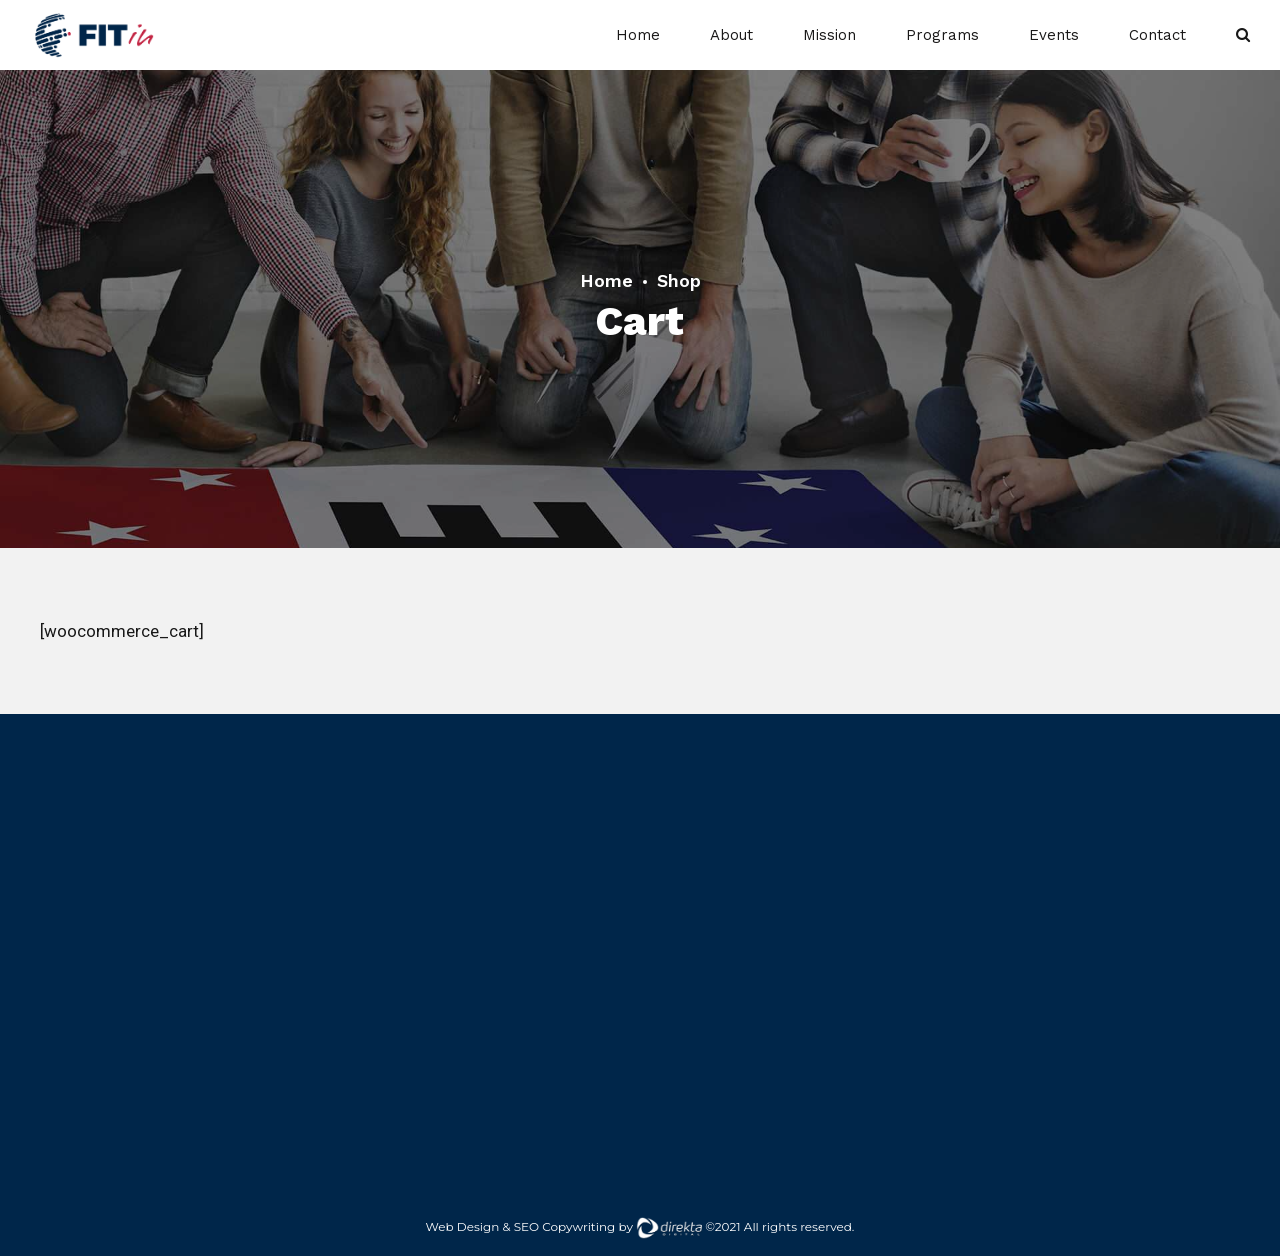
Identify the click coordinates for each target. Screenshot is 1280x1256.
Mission (829, 35)
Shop (679, 280)
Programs (942, 35)
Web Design (463, 1226)
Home (638, 35)
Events (1054, 35)
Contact (1157, 35)
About (731, 35)
